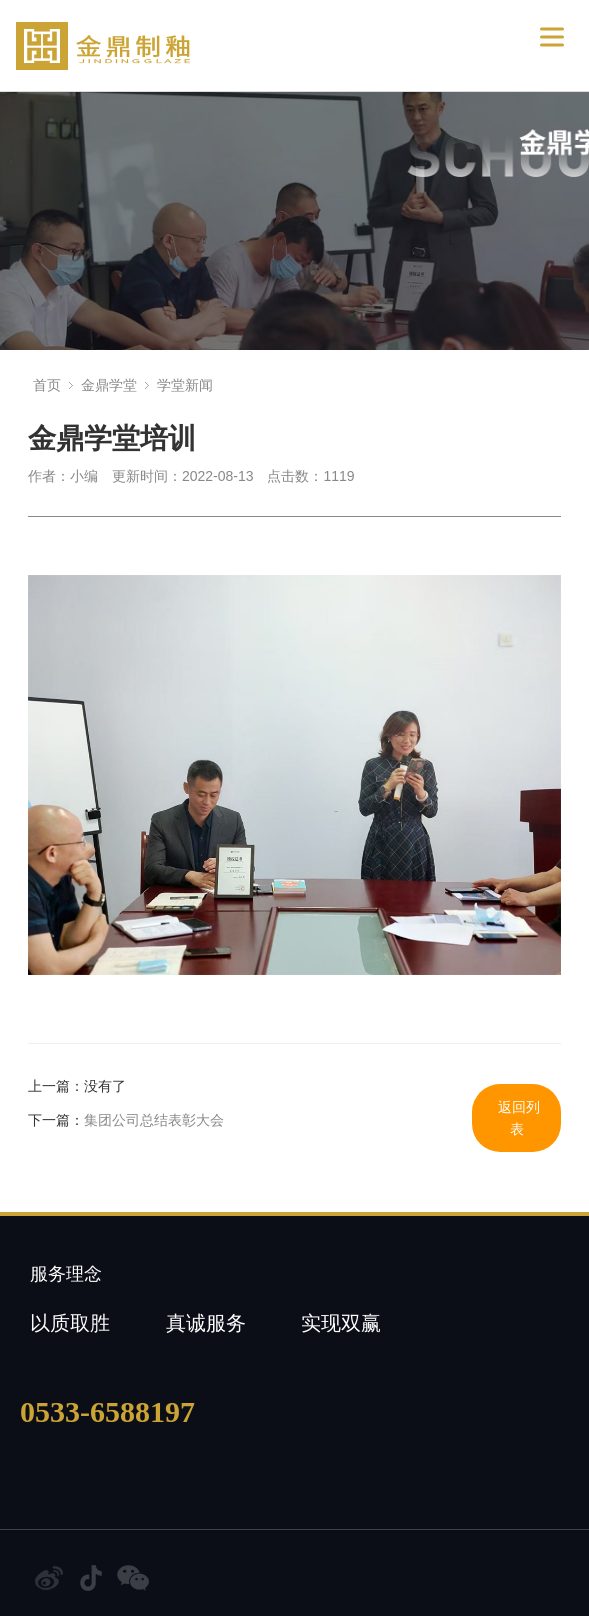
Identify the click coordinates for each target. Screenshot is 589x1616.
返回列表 (519, 1118)
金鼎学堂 (109, 385)
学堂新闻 (185, 385)
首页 (47, 385)
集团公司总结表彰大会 (154, 1120)
